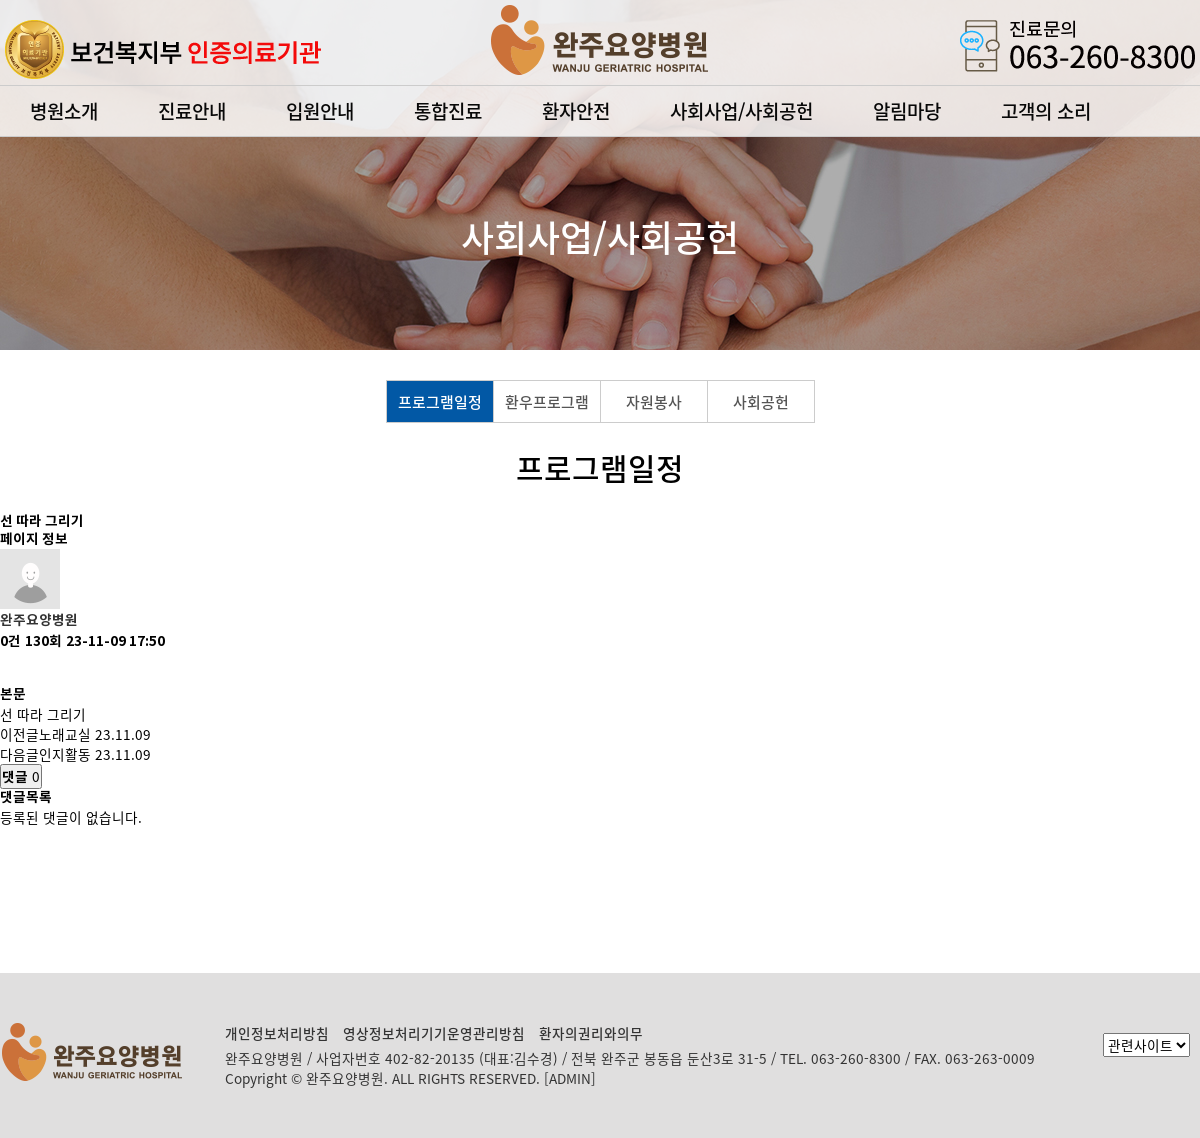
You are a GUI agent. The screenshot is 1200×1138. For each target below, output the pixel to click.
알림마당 (907, 111)
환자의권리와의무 (591, 1033)
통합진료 (448, 111)
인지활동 (65, 754)
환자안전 (576, 111)
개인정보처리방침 (277, 1033)
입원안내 (320, 111)
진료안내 (192, 111)
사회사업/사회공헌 (741, 111)
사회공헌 (761, 402)
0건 (10, 641)
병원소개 (64, 111)
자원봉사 (654, 402)
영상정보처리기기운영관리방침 (434, 1033)
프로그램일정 (440, 402)
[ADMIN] (570, 1078)
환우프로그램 (547, 402)
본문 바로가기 (0, 0)
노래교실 (65, 734)
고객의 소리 (1046, 111)
